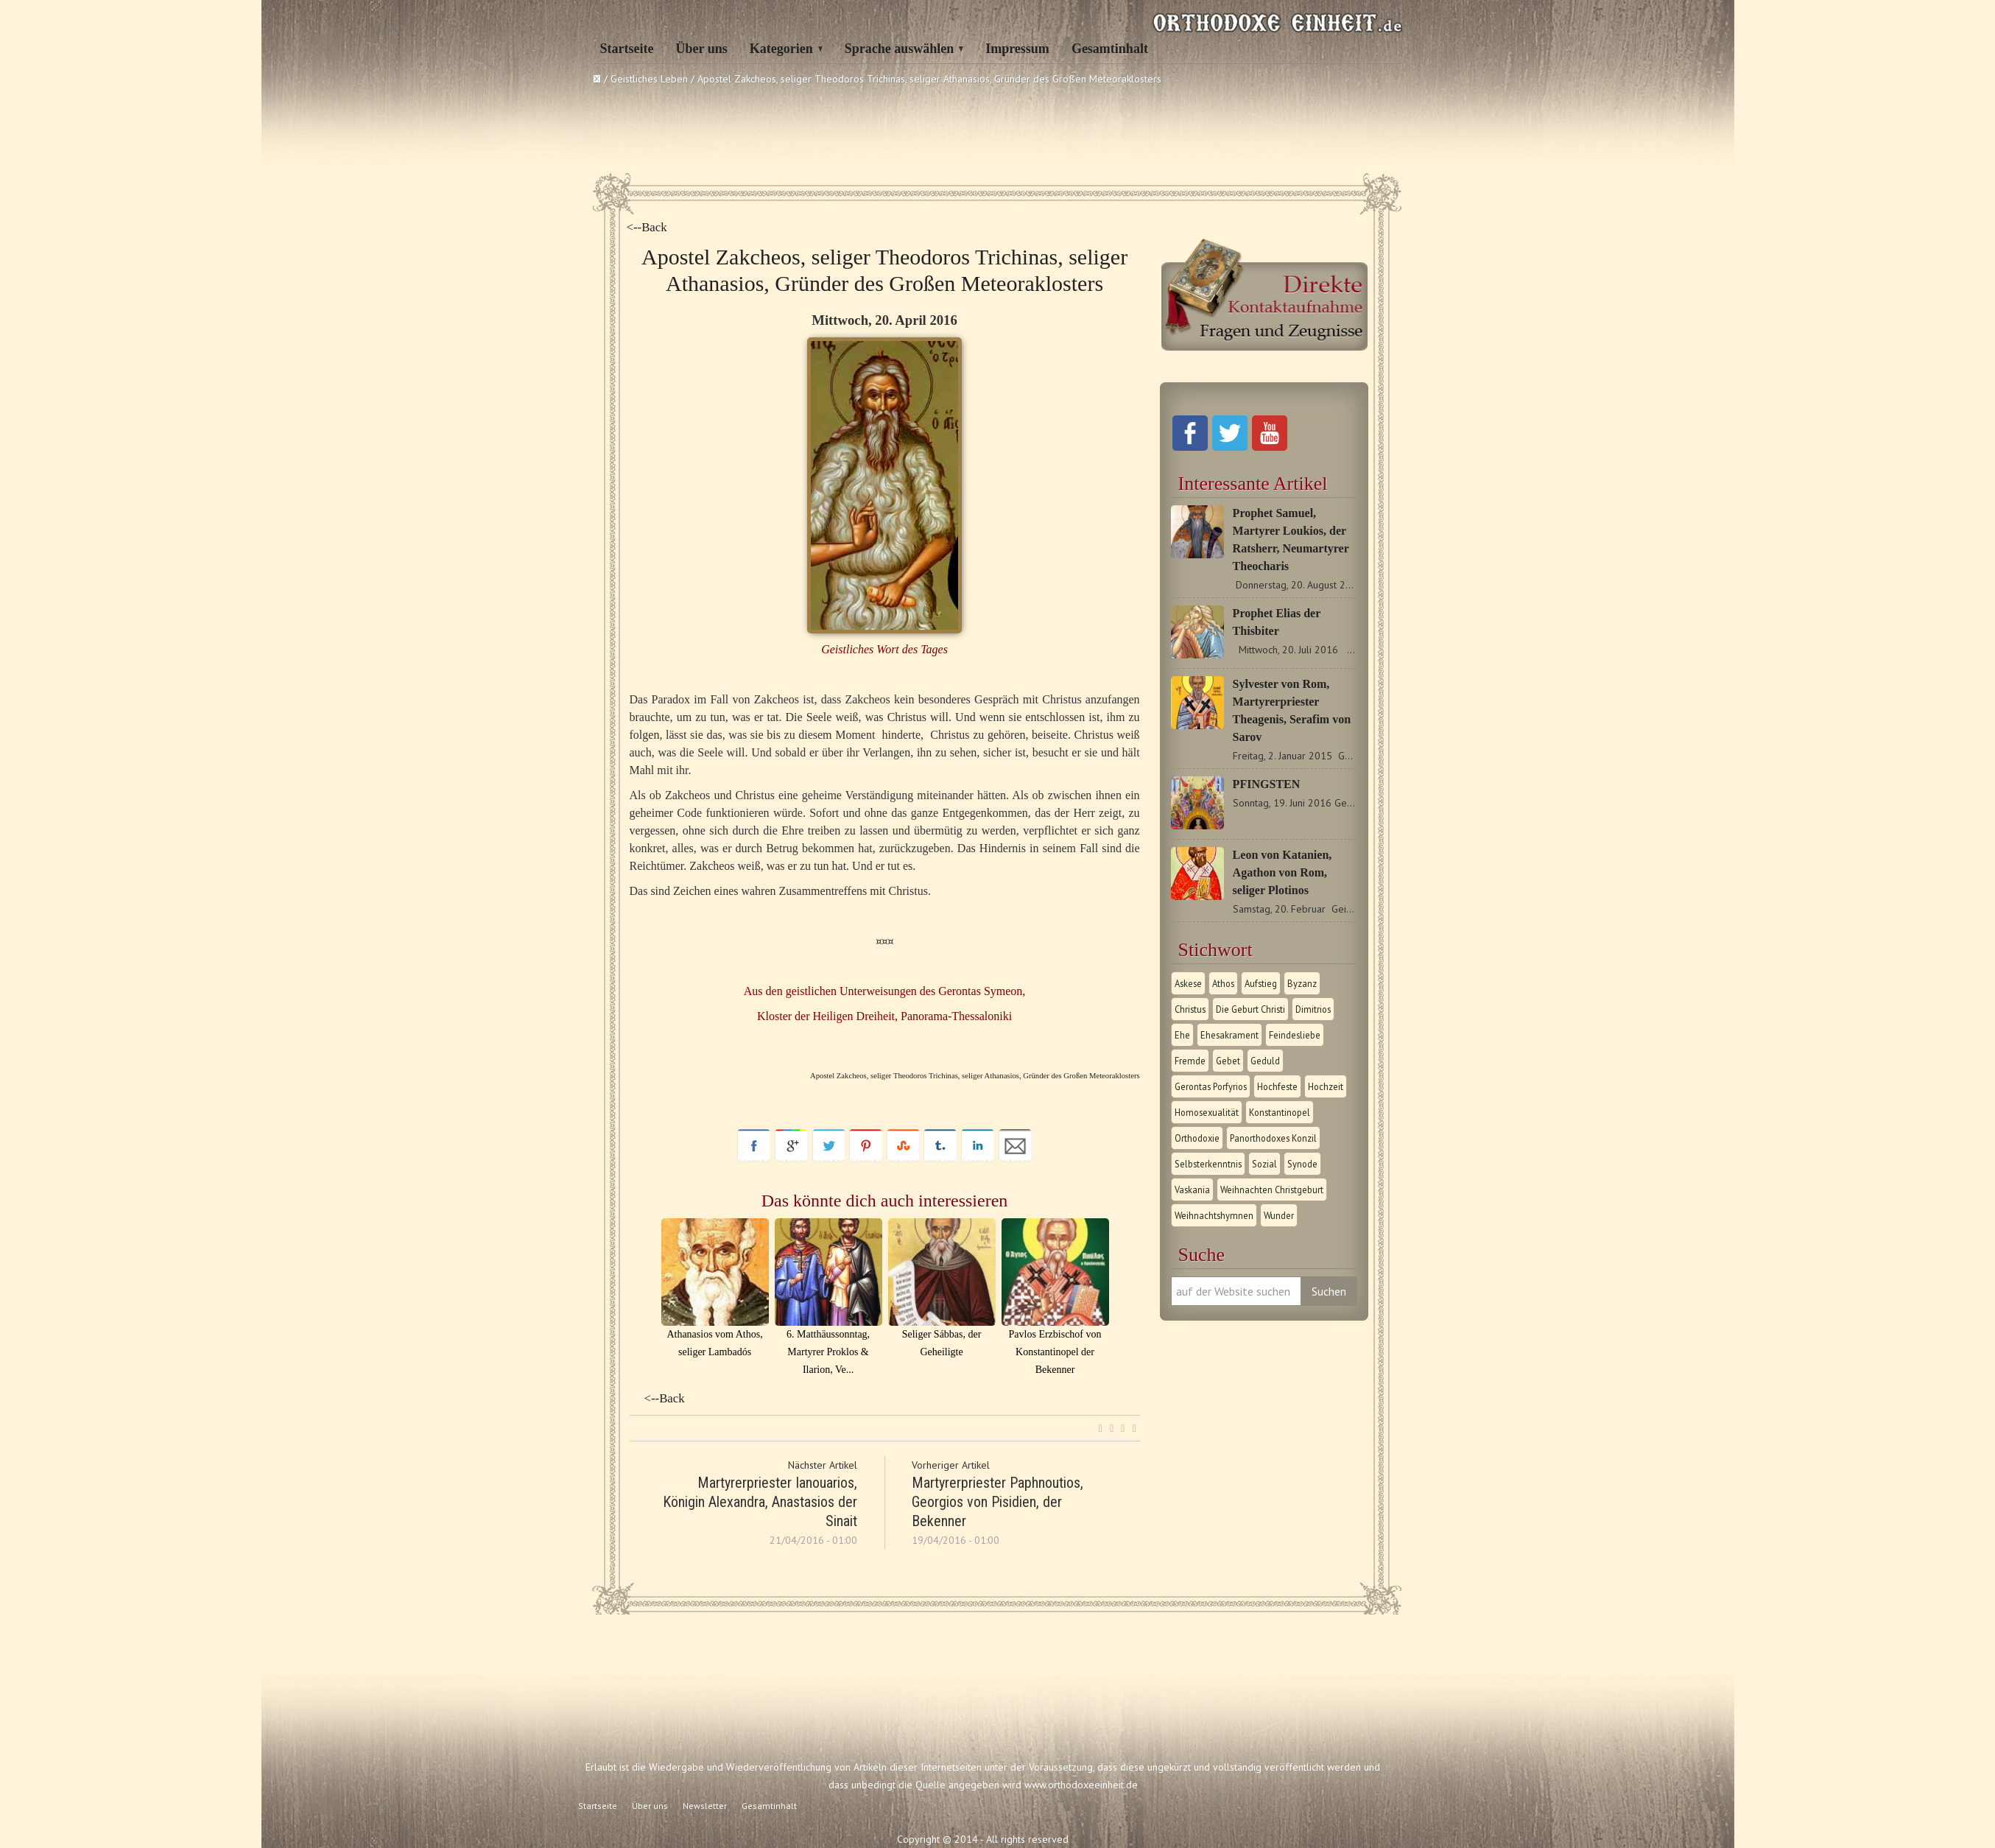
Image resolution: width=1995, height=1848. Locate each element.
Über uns (701, 48)
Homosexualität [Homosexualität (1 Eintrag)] (1207, 1112)
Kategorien (781, 48)
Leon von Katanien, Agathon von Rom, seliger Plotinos (1282, 872)
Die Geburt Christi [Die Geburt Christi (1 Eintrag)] (1250, 1009)
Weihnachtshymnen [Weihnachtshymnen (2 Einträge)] (1214, 1215)
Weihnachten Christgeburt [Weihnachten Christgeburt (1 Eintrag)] (1271, 1189)
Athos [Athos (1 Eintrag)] (1223, 983)
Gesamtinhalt (1110, 48)
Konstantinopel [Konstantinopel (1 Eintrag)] (1279, 1112)
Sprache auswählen (899, 48)
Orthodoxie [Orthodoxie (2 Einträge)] (1197, 1138)
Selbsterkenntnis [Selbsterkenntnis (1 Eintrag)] (1208, 1164)
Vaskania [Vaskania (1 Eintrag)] (1192, 1189)
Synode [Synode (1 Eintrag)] (1302, 1164)
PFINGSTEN (1267, 784)
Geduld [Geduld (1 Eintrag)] (1265, 1061)
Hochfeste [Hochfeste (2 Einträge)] (1277, 1086)
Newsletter (705, 1805)
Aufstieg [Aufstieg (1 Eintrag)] (1261, 983)
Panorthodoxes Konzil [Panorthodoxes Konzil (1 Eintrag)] (1273, 1138)
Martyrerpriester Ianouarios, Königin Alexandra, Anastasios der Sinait (760, 1502)
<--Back (647, 227)
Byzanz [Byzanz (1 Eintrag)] (1302, 983)
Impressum (1017, 48)
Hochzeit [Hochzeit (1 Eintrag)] (1325, 1086)
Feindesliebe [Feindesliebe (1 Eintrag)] (1294, 1035)
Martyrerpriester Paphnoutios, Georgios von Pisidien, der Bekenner (997, 1502)
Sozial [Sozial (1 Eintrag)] (1264, 1164)
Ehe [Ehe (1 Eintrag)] (1182, 1035)
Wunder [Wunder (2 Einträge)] (1279, 1215)
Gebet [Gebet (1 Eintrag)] (1228, 1061)
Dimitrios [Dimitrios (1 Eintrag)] (1313, 1009)
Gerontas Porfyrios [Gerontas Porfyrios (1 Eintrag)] (1211, 1086)
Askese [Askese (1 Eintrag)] (1188, 983)
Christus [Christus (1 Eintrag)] (1190, 1009)
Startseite (627, 48)
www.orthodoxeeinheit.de (1081, 1784)
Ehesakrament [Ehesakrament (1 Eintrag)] (1229, 1035)
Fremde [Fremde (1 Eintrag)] (1190, 1061)
